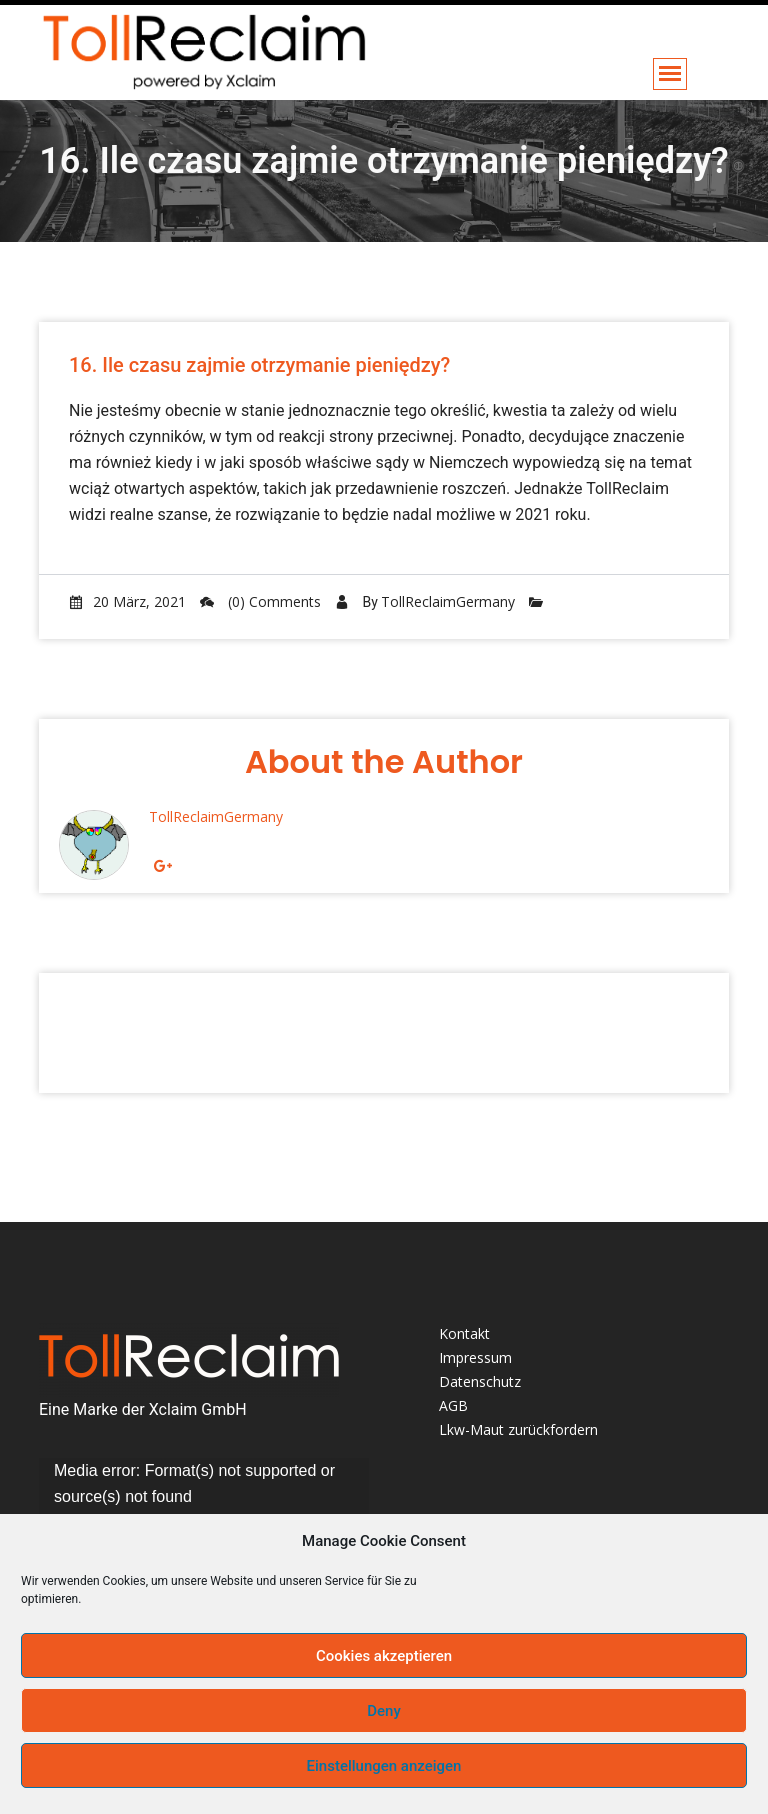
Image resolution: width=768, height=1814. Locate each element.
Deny (384, 1711)
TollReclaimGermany (448, 601)
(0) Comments (260, 601)
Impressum (475, 1357)
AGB (453, 1405)
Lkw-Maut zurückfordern (518, 1429)
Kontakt (464, 1333)
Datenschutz (480, 1381)
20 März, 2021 (127, 601)
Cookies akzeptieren (384, 1656)
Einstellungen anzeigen (384, 1766)
